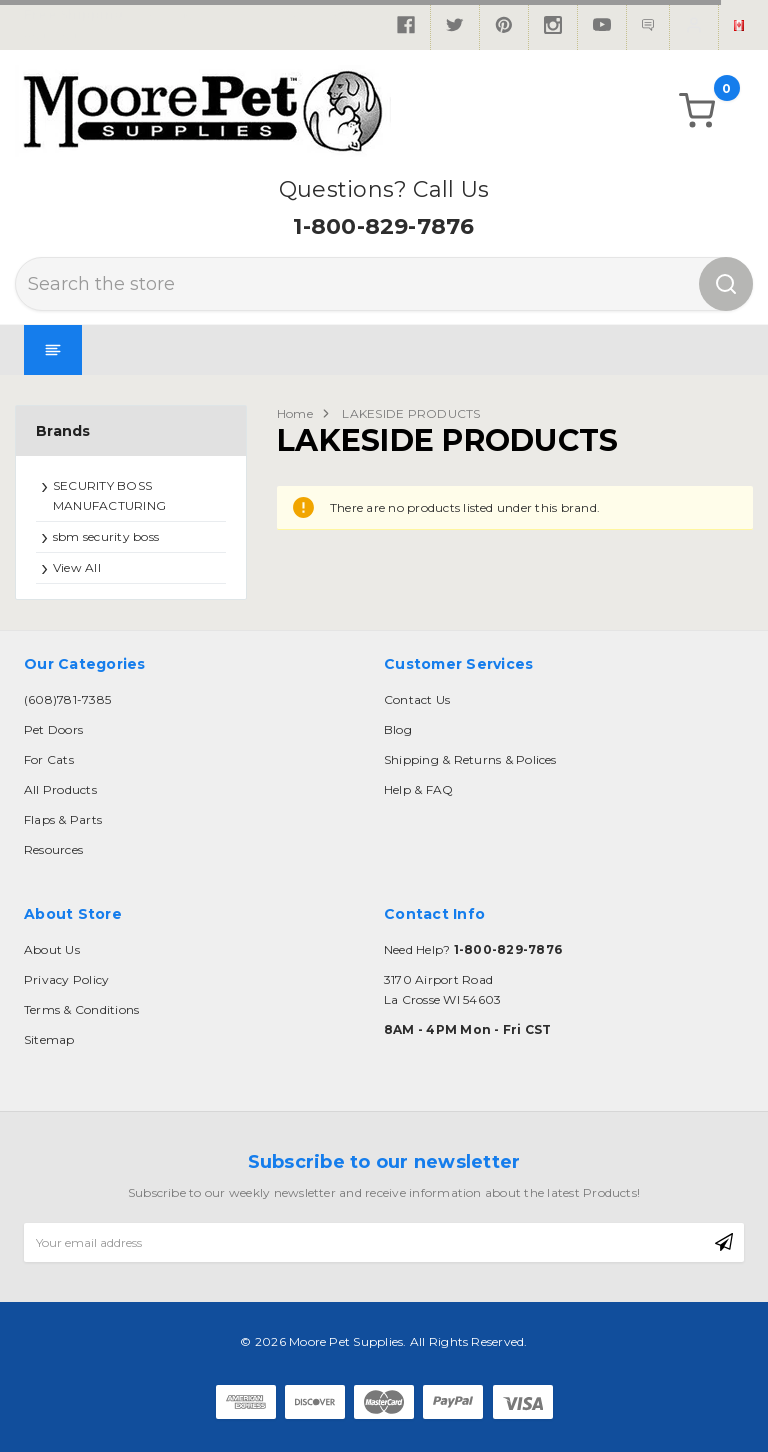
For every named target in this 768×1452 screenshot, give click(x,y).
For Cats (49, 759)
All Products (60, 789)
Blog (398, 729)
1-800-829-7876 (383, 226)
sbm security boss (106, 536)
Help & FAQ (418, 789)
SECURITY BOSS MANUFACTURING (109, 495)
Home (295, 413)
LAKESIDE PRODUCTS (411, 413)
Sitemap (49, 1039)
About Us (52, 949)
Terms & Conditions (81, 1009)
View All (77, 567)
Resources (53, 849)
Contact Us (417, 699)
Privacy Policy (66, 979)
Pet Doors (53, 729)
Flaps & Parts (63, 819)
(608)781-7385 (67, 699)
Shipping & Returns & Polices (470, 759)
